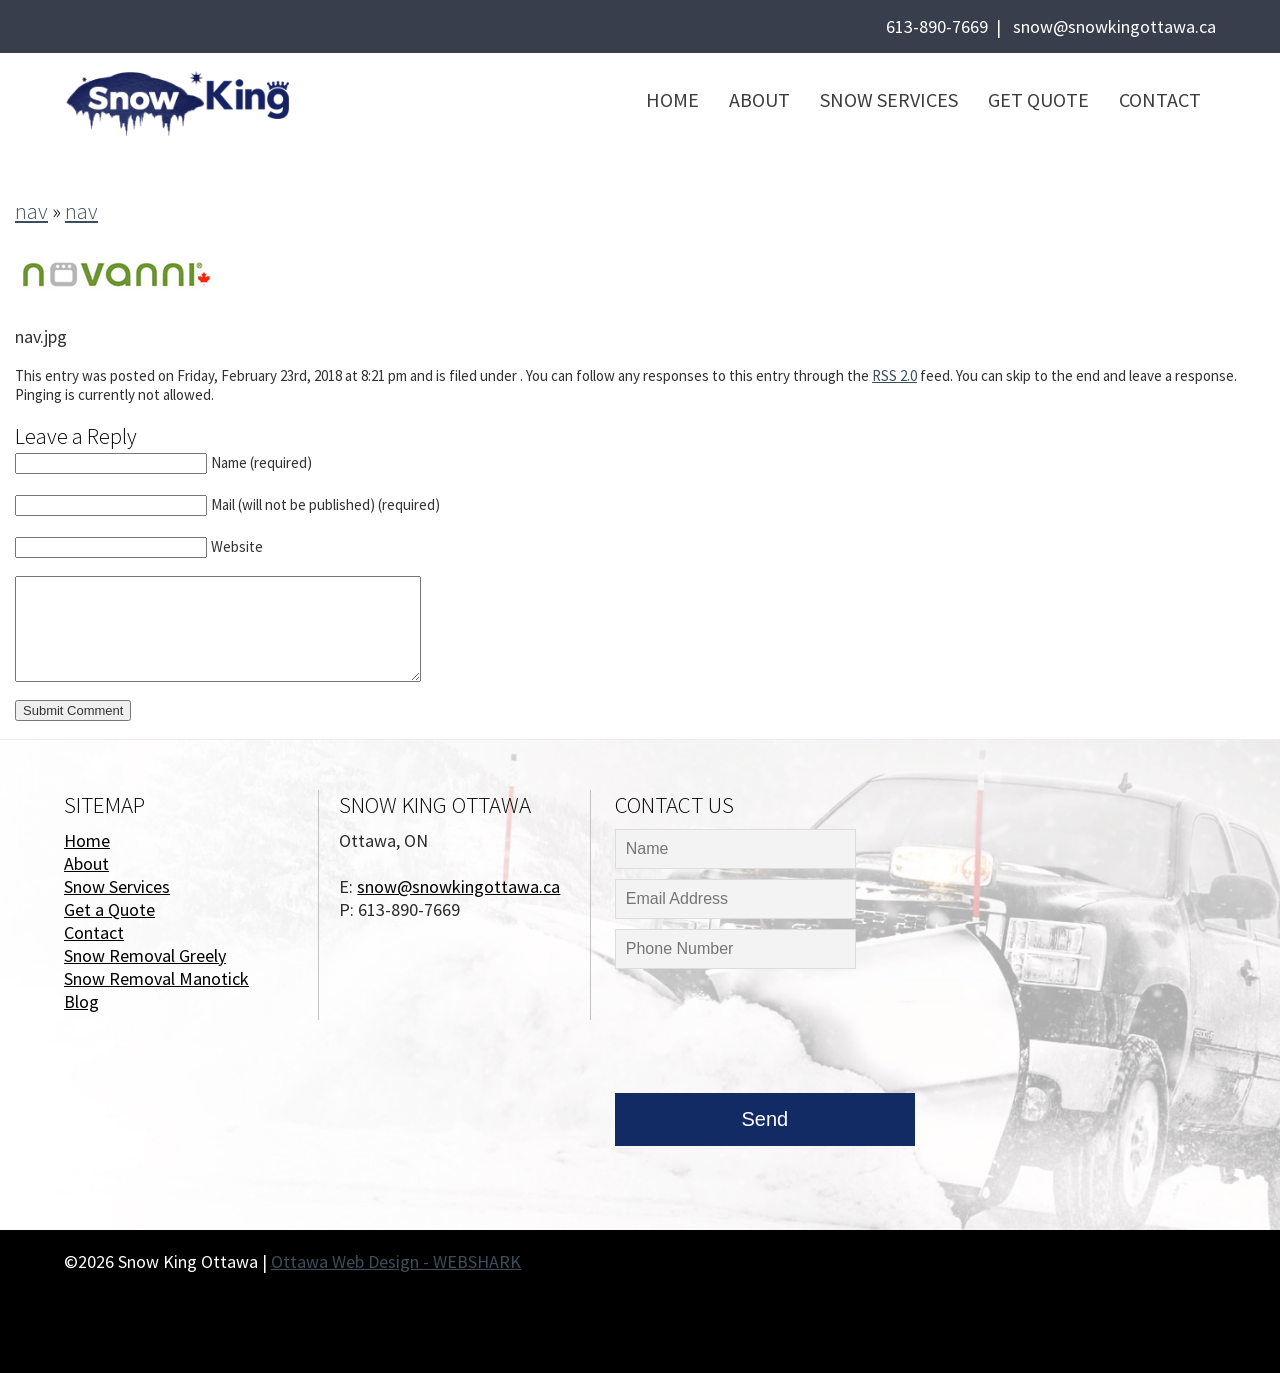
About (759, 99)
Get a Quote (109, 909)
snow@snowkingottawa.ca (1114, 26)
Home (672, 99)
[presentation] (767, 1036)
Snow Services (889, 99)
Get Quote (1038, 99)
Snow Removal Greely (145, 955)
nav (31, 211)
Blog (81, 1001)
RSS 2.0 (894, 375)
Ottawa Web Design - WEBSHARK (396, 1261)
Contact (1160, 99)
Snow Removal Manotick (156, 978)
